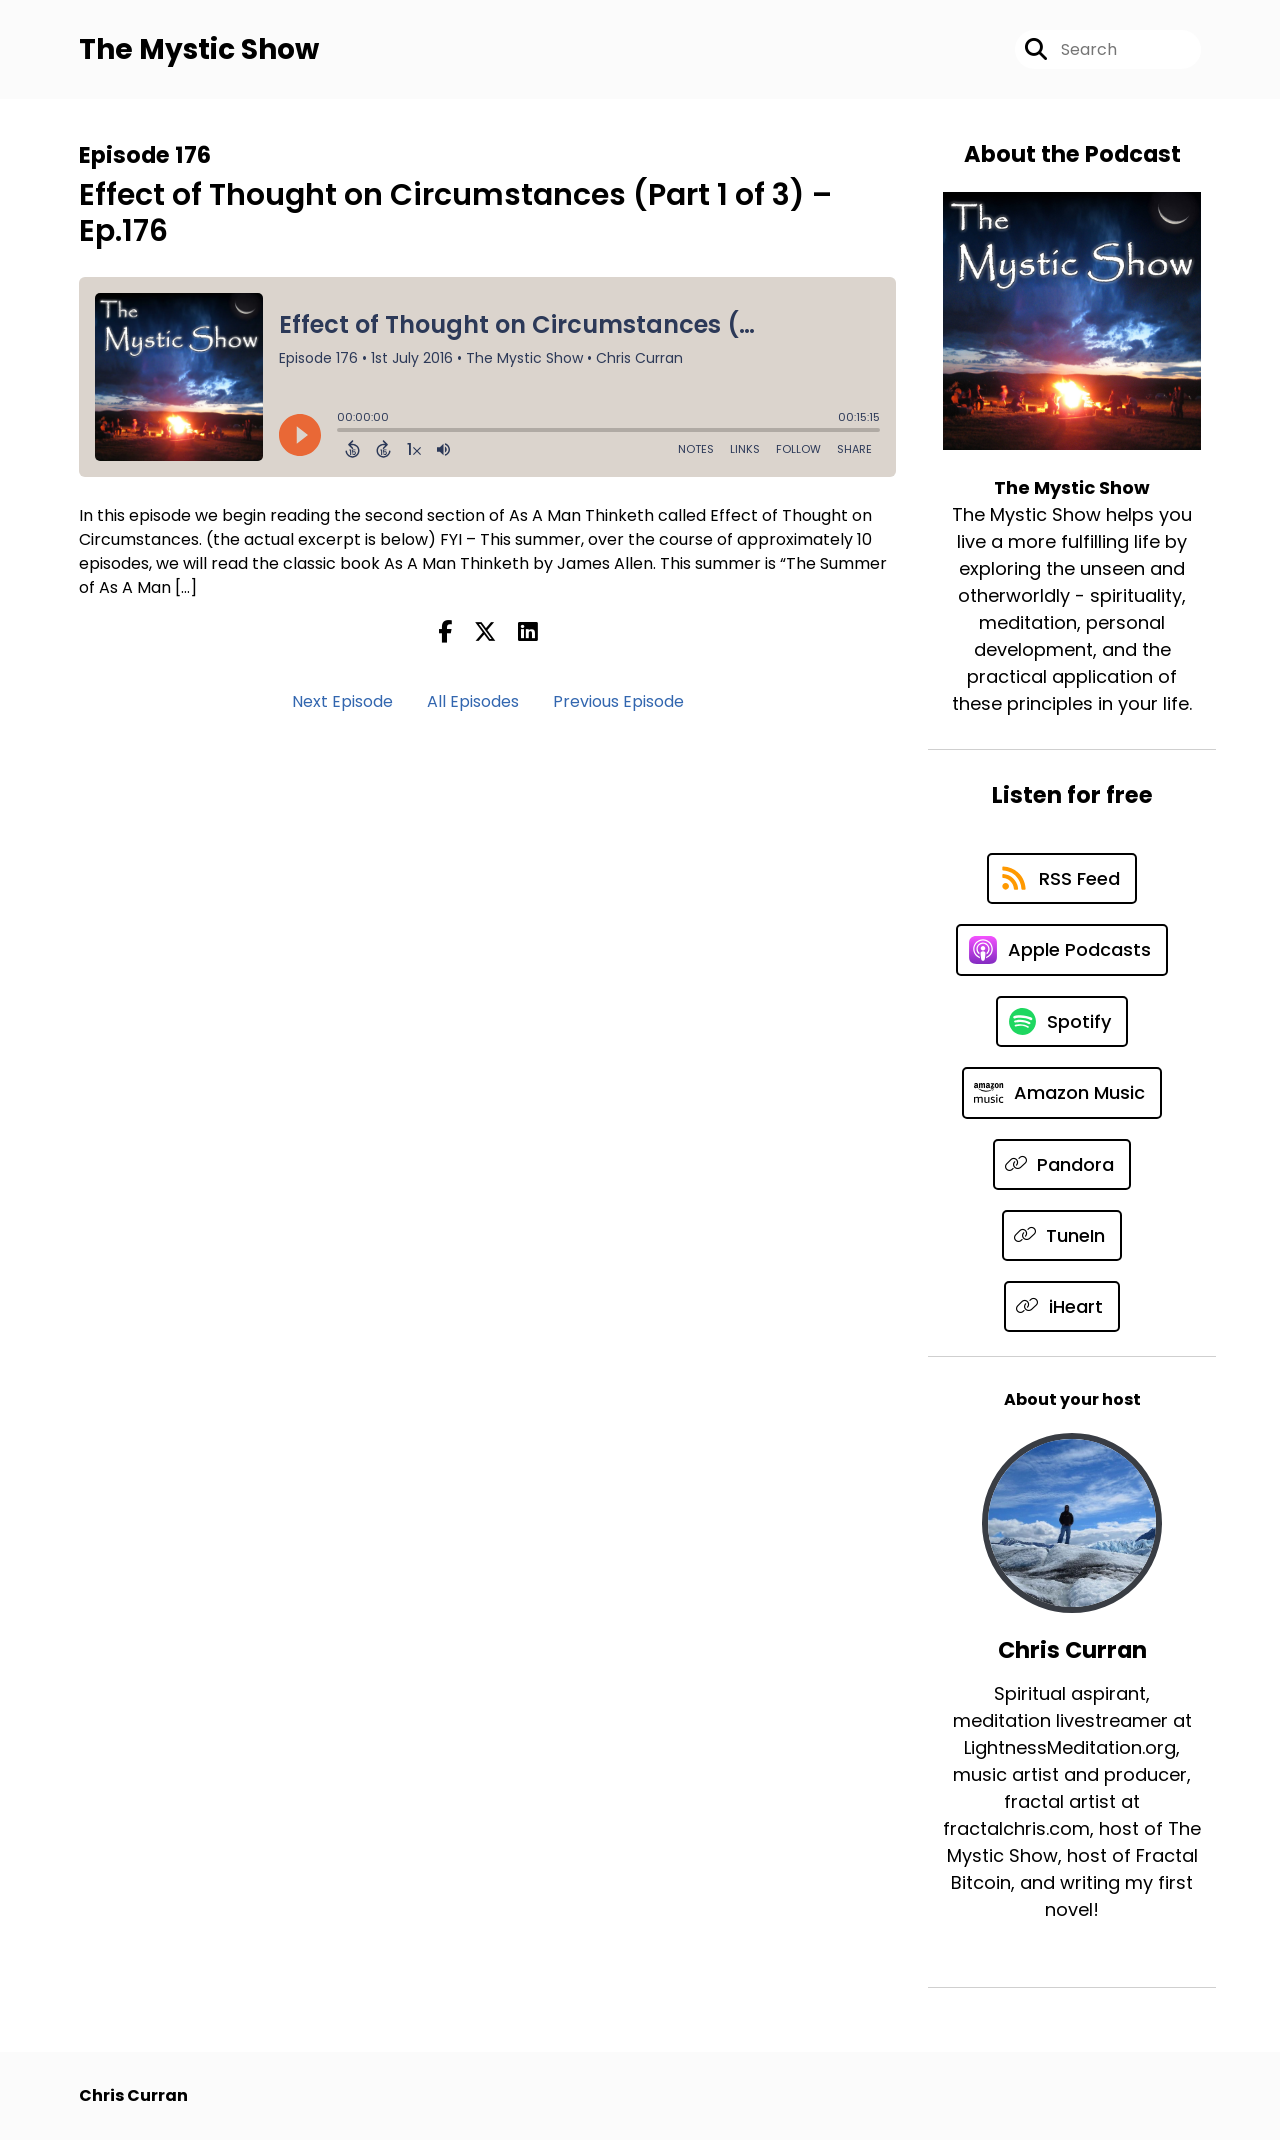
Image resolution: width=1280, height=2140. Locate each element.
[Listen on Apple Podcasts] (1062, 950)
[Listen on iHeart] (1062, 1306)
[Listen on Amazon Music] (1062, 1093)
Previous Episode (618, 701)
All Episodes (473, 701)
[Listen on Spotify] (1062, 1021)
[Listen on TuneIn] (1062, 1235)
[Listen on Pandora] (1062, 1164)
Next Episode (342, 701)
